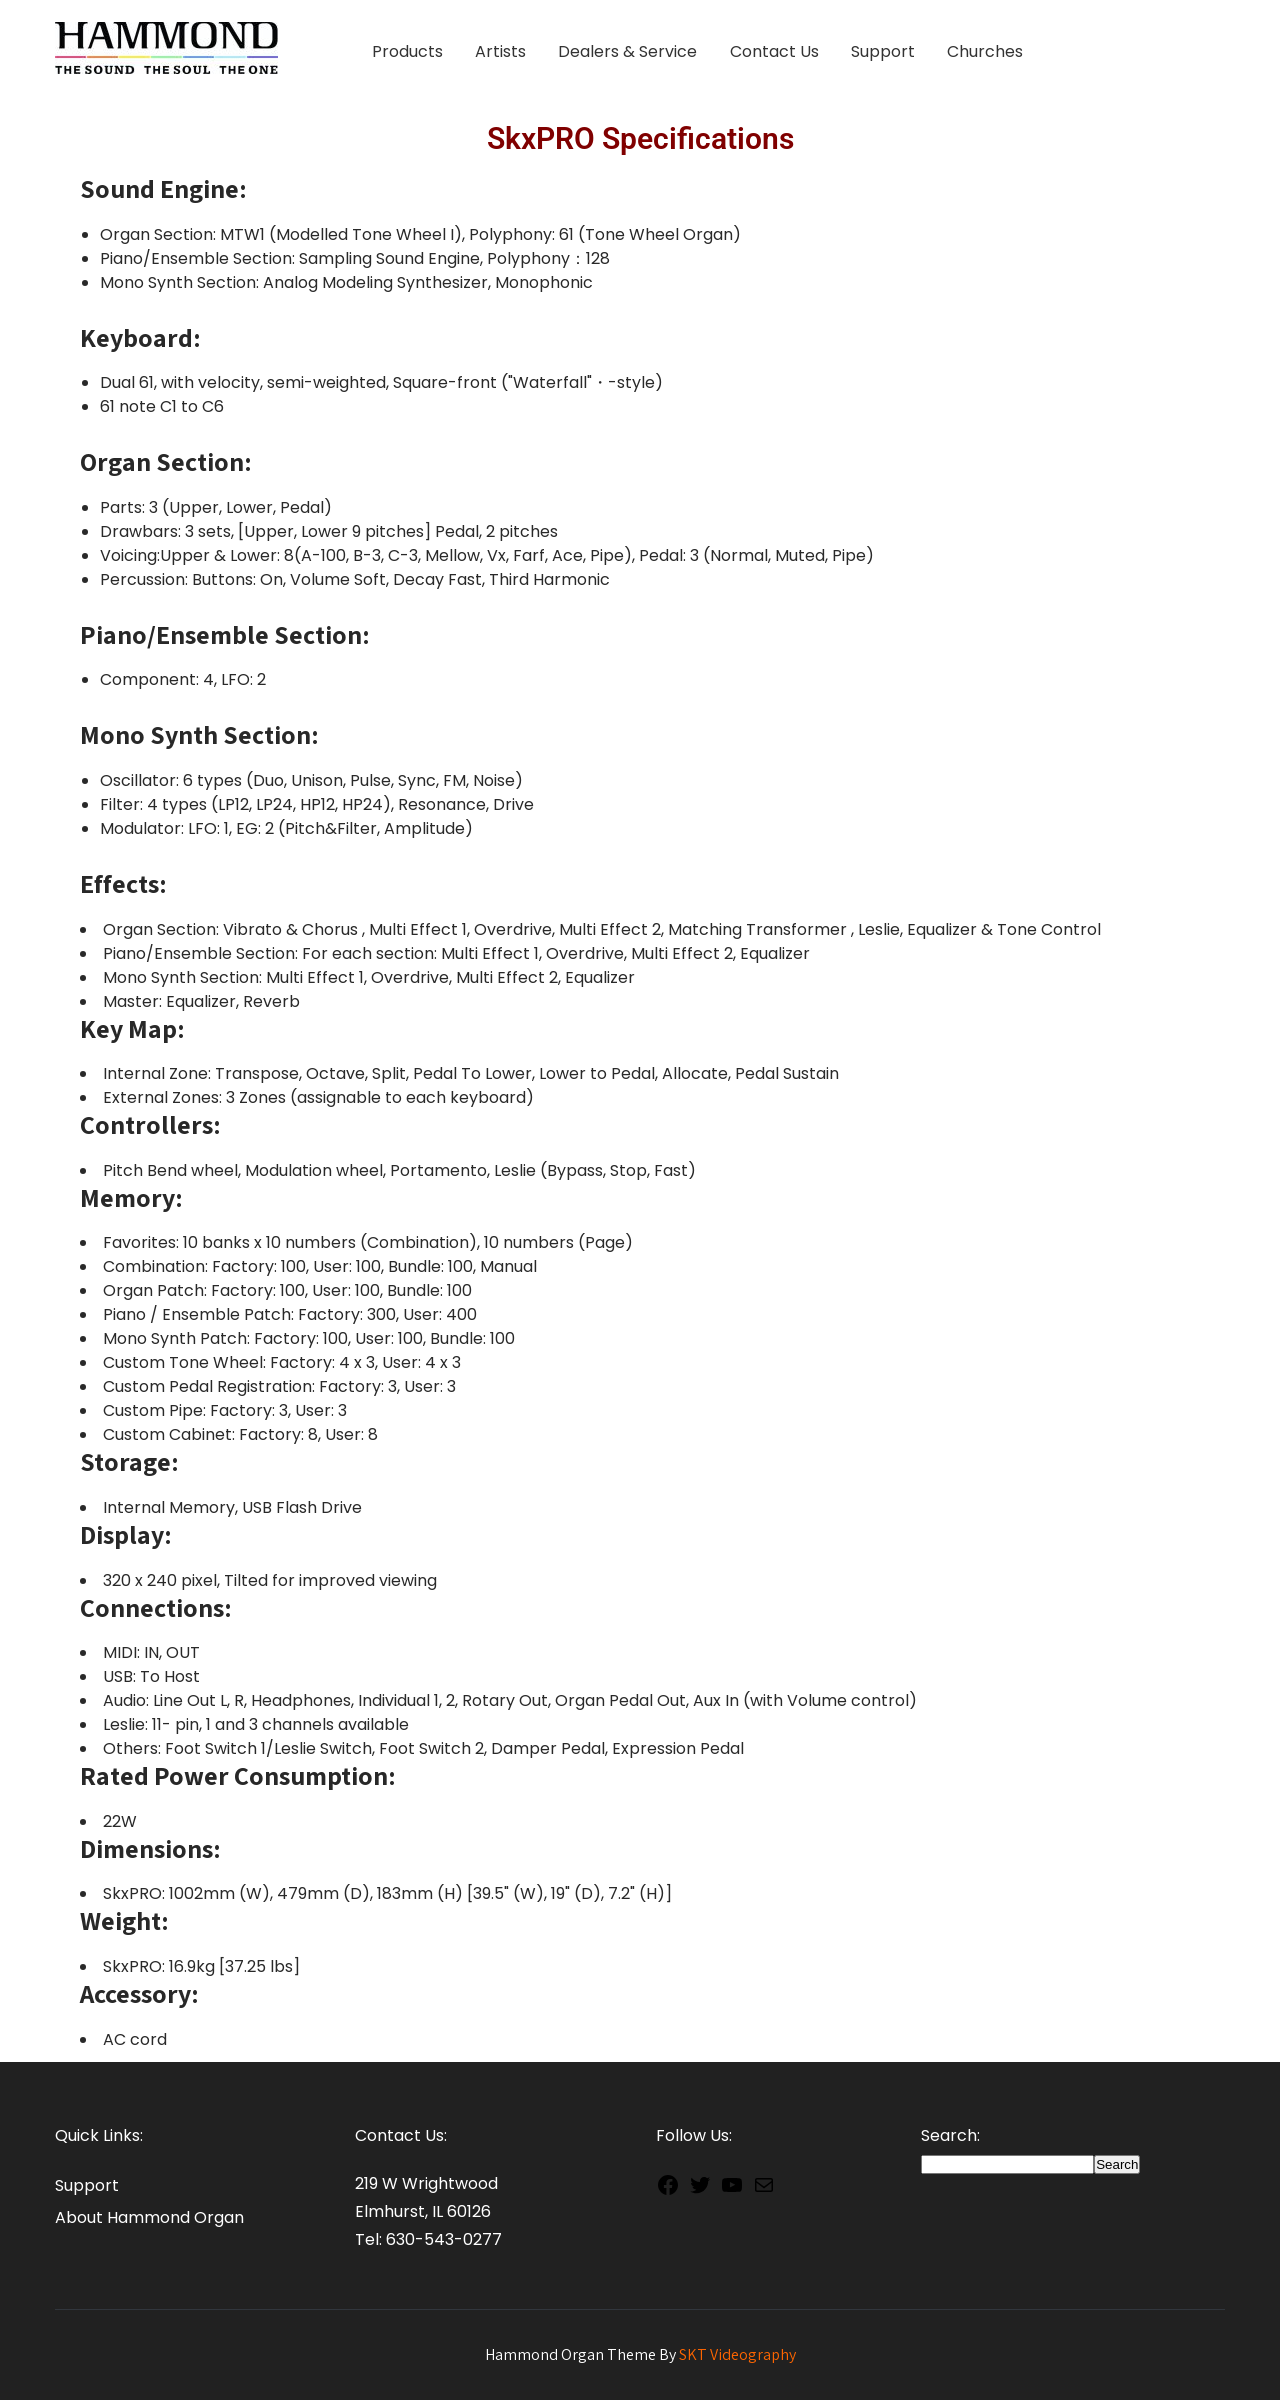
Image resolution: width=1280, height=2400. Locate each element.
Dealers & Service (627, 51)
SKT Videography (737, 2354)
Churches (985, 51)
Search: (950, 2135)
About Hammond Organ (149, 2217)
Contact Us (774, 51)
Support (883, 51)
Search (1117, 2164)
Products (407, 51)
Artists (500, 51)
